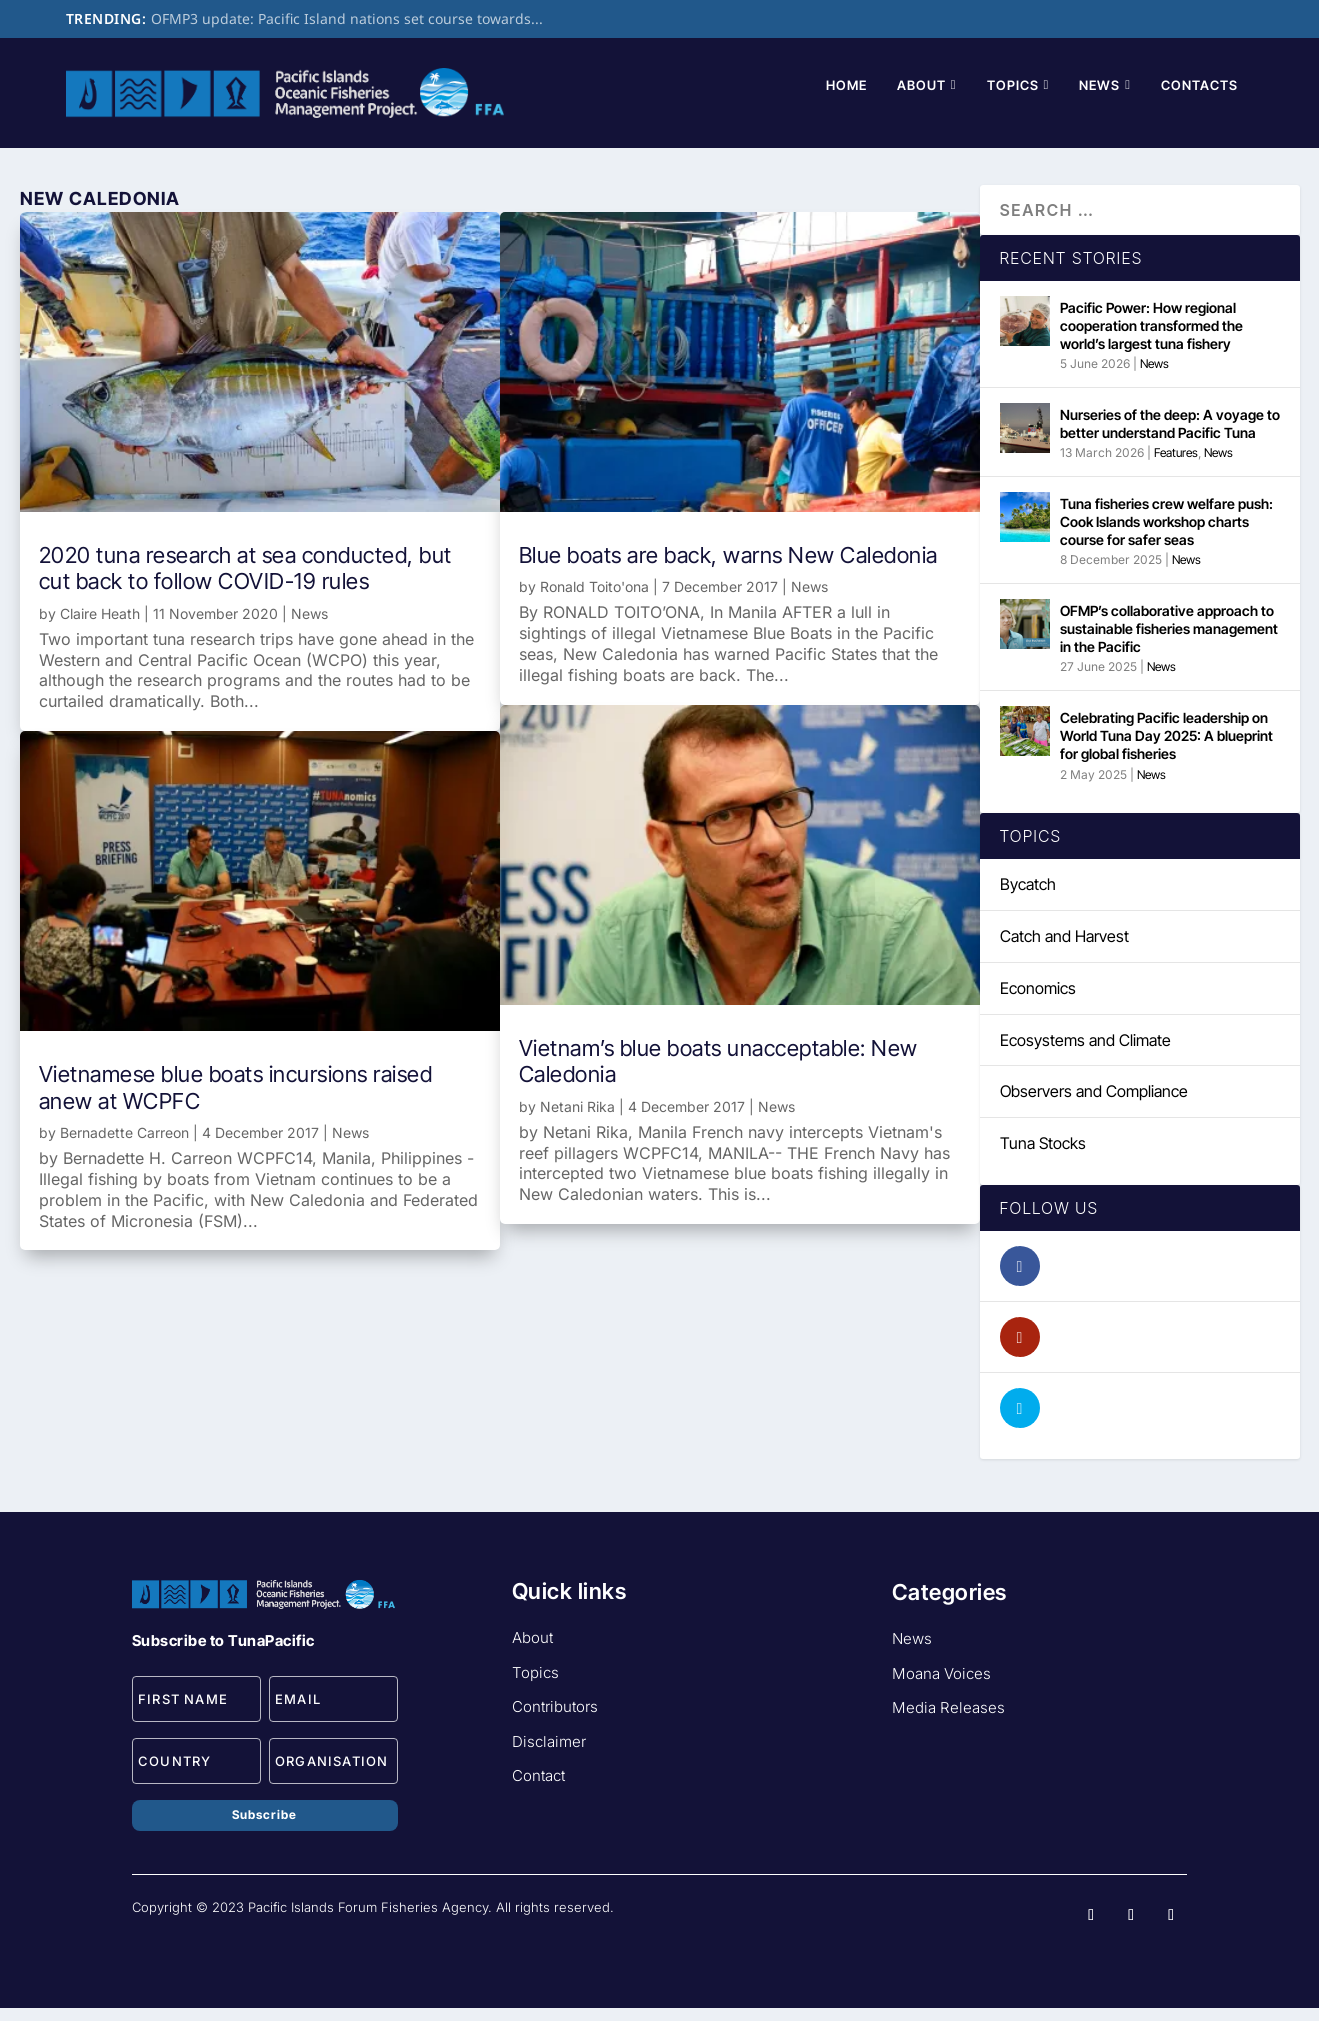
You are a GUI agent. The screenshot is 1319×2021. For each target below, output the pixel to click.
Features (1176, 466)
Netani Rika (577, 1120)
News (1099, 99)
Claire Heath (100, 627)
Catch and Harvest (1064, 950)
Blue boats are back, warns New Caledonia (728, 569)
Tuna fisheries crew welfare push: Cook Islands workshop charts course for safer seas (1166, 535)
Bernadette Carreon (124, 1146)
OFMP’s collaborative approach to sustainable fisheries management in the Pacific (1169, 642)
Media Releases (948, 1721)
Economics (1038, 1002)
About (921, 99)
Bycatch (1028, 898)
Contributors (555, 1720)
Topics (1013, 99)
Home (846, 99)
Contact (538, 1789)
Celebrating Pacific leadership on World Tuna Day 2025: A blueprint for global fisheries (1166, 749)
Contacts (1199, 99)
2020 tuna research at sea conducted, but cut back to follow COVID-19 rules (245, 582)
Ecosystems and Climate (1085, 1054)
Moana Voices (941, 1687)
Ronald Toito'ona (594, 600)
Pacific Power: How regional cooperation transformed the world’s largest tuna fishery (1151, 339)
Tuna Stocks (1043, 1157)
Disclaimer (549, 1755)
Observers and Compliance (1094, 1105)
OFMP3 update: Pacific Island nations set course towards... (347, 18)
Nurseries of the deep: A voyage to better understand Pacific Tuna (1170, 437)
